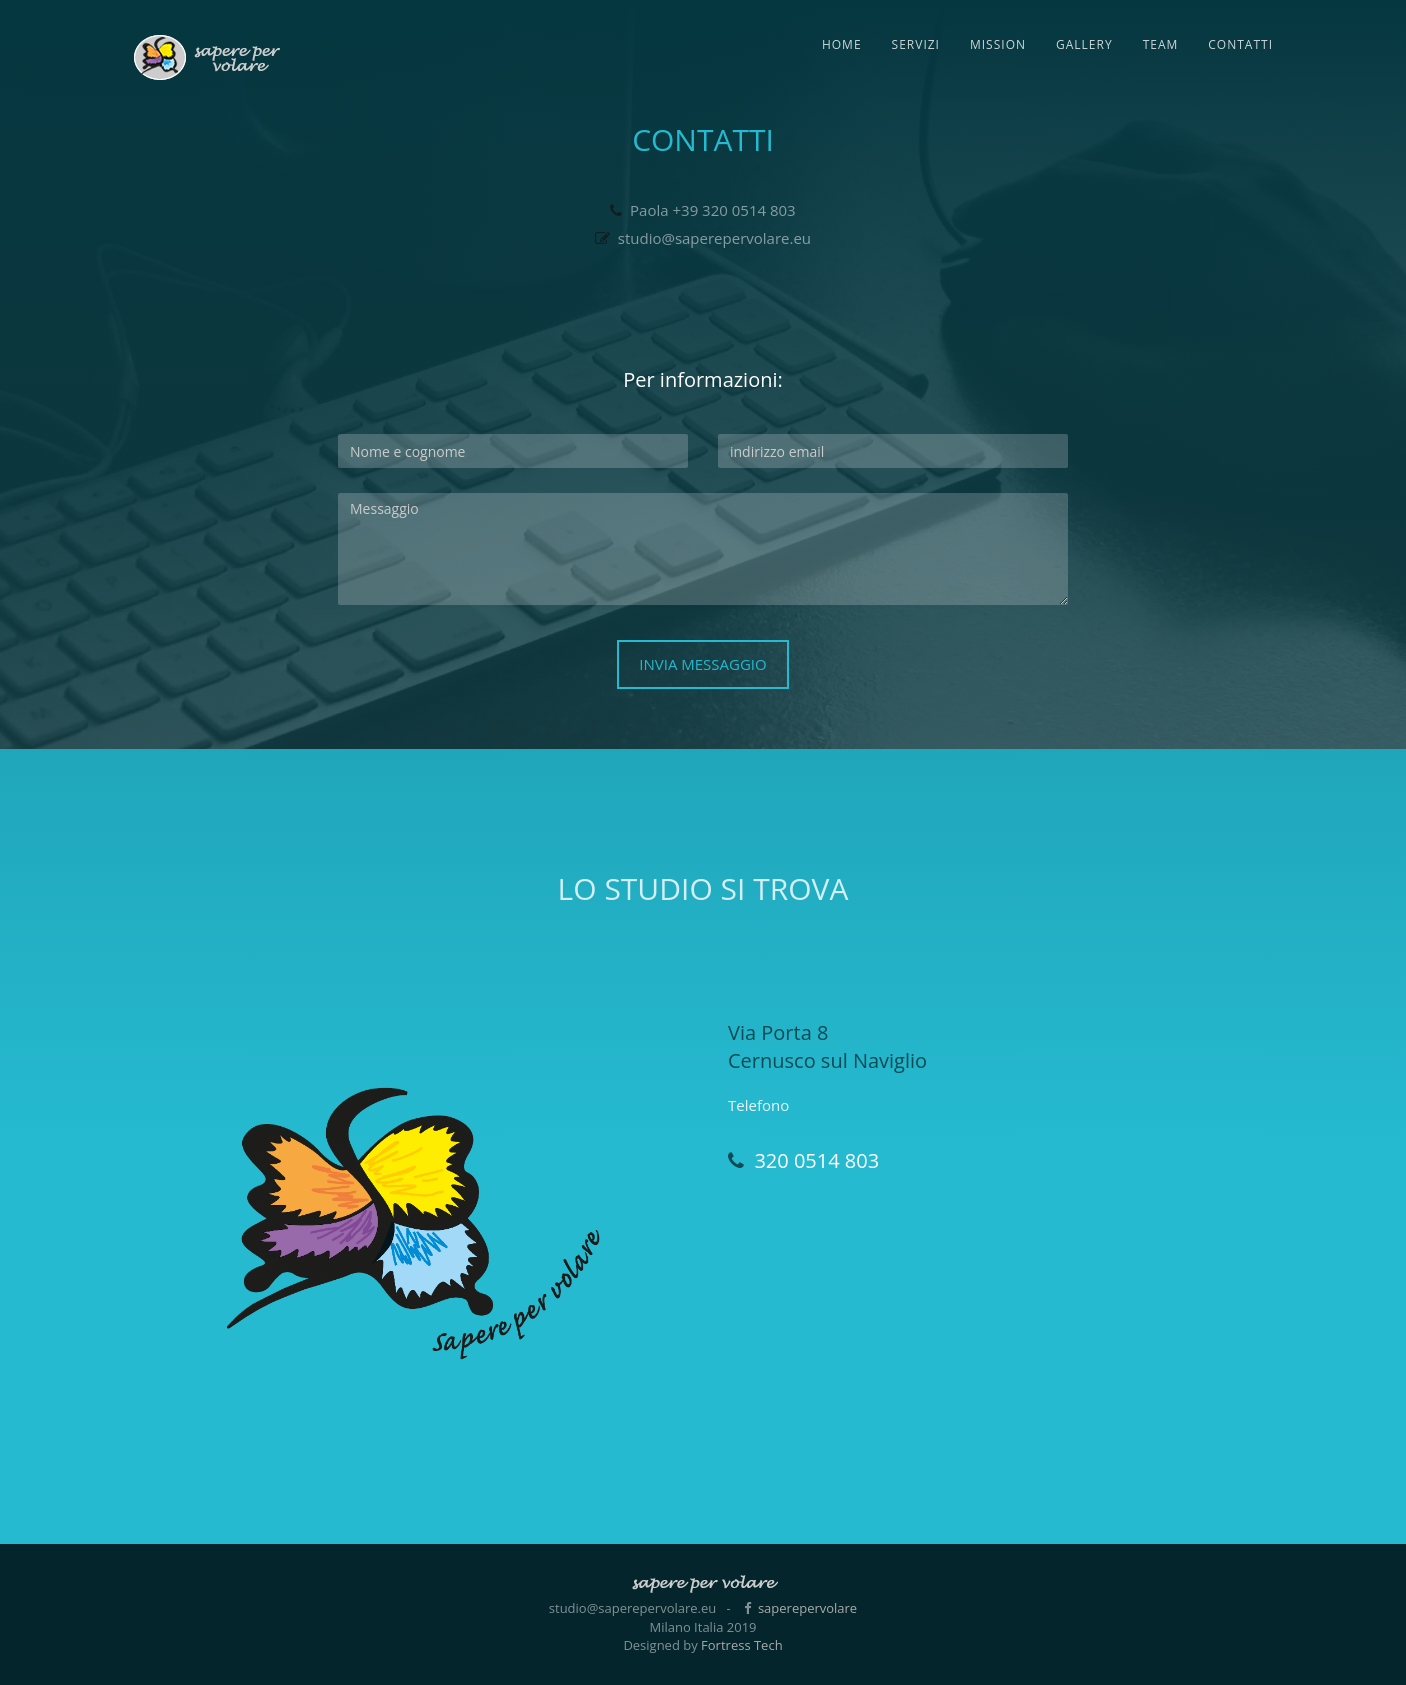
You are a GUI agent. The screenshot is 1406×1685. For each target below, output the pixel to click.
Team (1161, 44)
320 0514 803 (816, 1160)
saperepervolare (807, 1608)
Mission (998, 44)
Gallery (1084, 44)
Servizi (916, 44)
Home (842, 44)
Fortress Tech (742, 1645)
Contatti (1240, 44)
